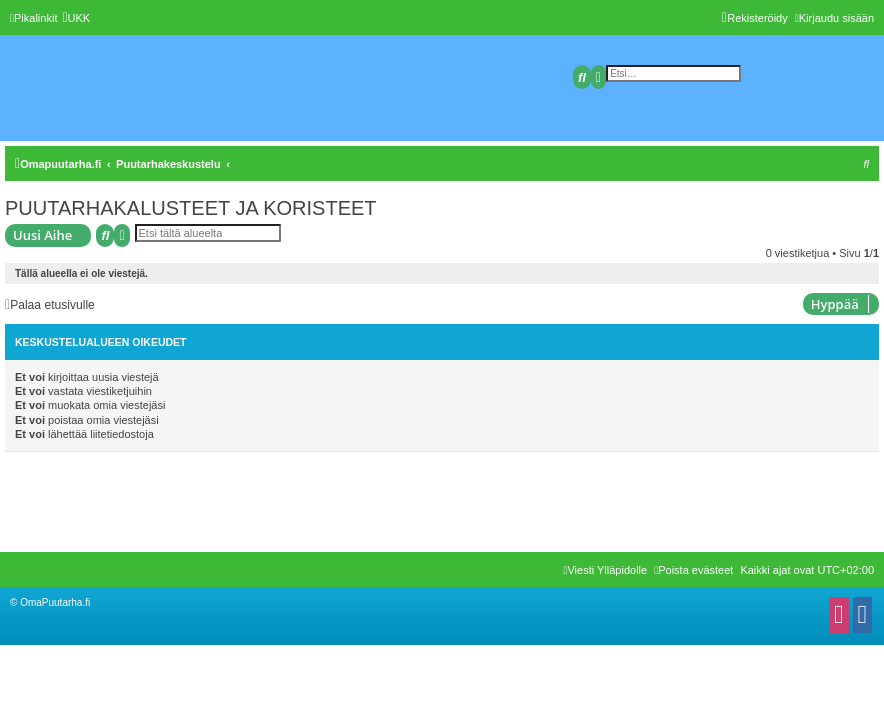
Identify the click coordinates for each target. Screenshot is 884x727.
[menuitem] (76, 18)
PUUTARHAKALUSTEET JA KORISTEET (191, 208)
